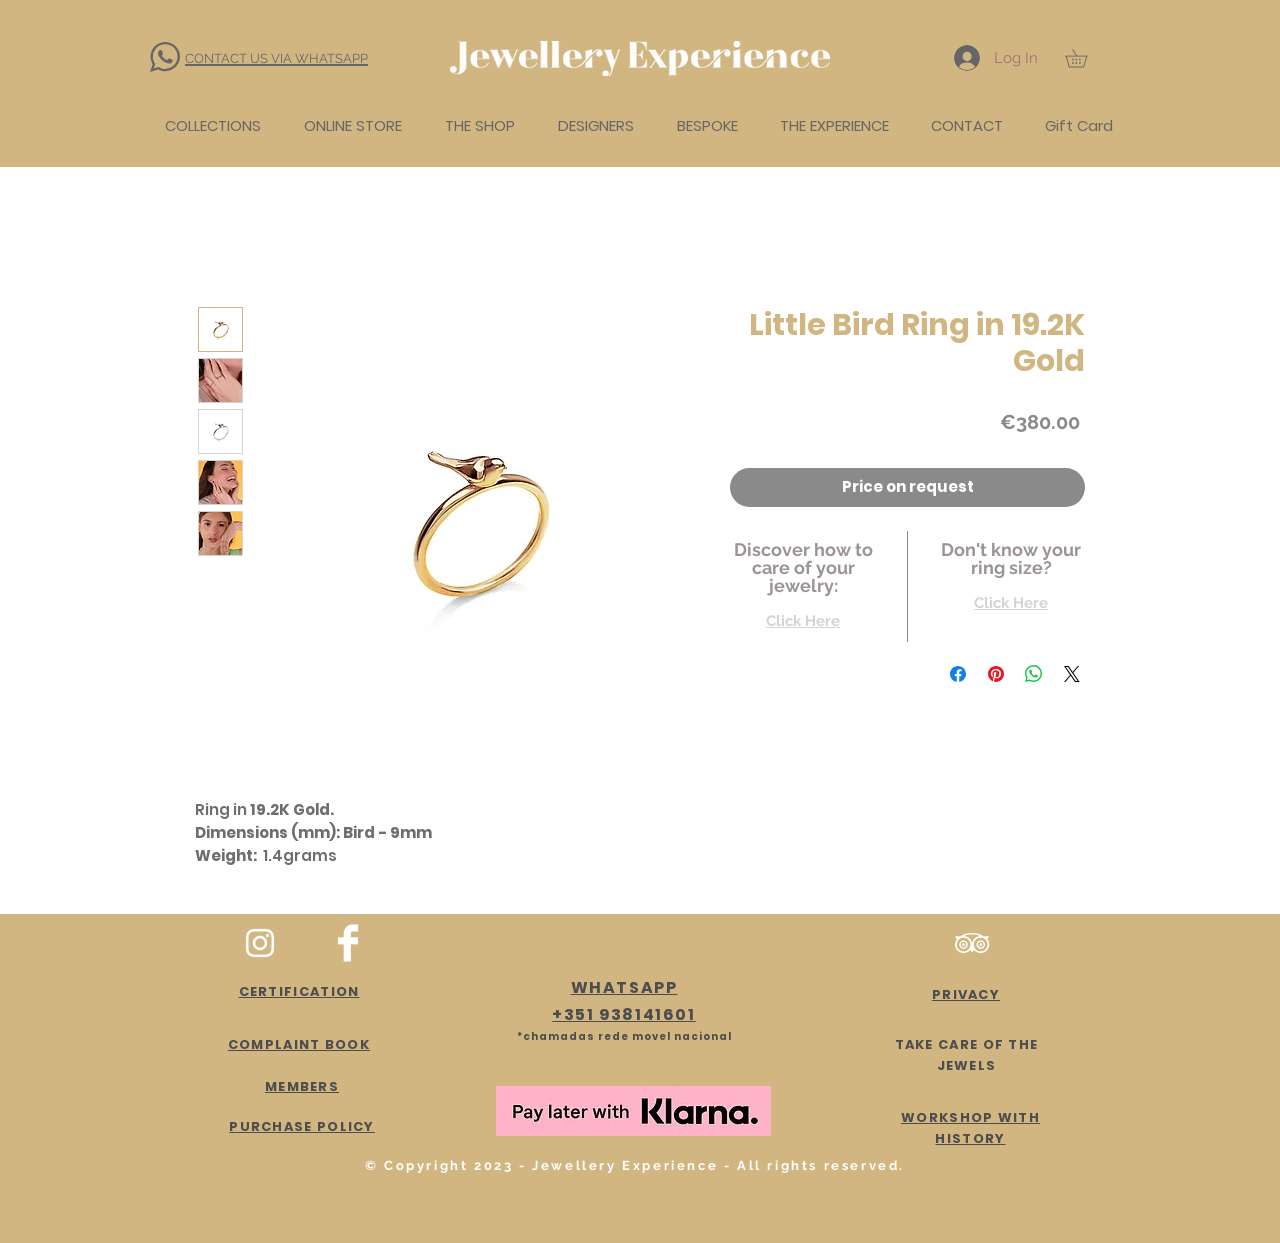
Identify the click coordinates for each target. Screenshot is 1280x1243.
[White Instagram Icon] (260, 943)
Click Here (803, 621)
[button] (1085, 58)
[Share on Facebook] (958, 674)
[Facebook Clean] (348, 943)
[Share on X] (1072, 674)
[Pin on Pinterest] (996, 674)
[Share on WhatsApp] (1034, 674)
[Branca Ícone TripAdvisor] (972, 943)
